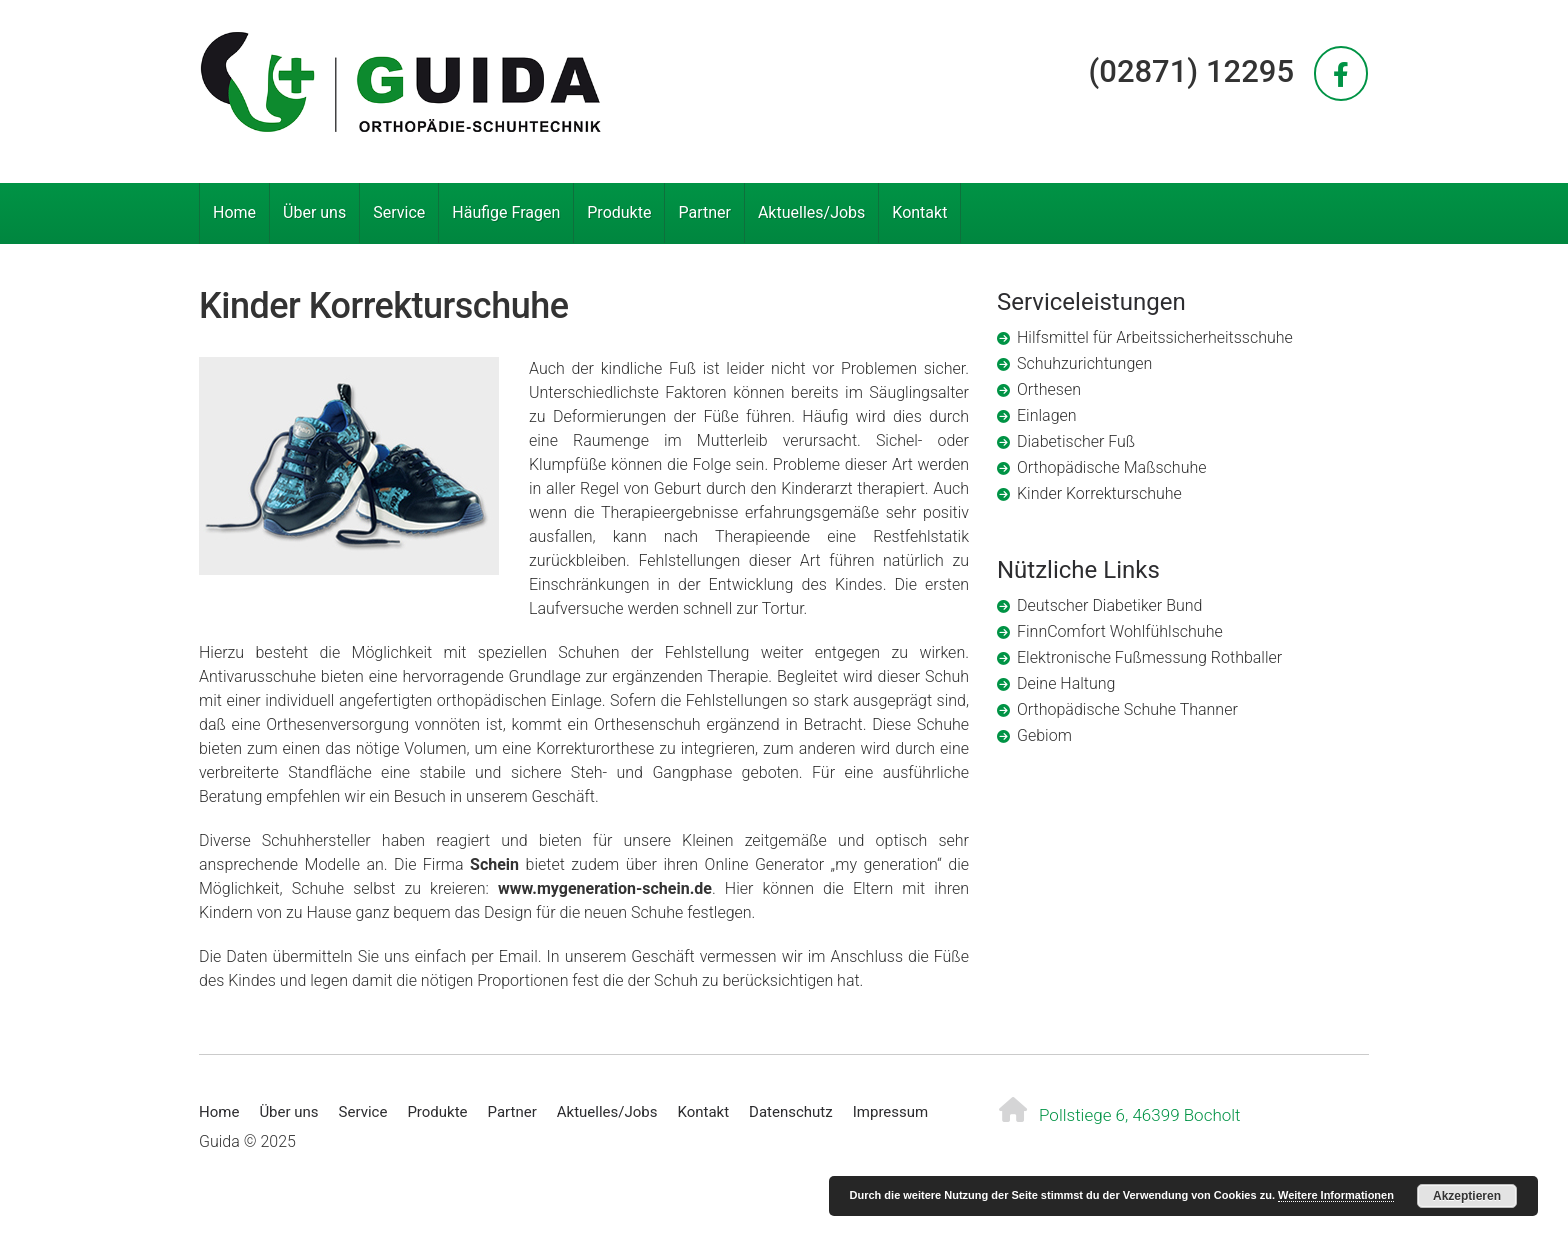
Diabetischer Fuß (1076, 441)
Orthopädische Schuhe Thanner (1127, 709)
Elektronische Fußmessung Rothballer (1149, 657)
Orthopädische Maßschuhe (1111, 467)
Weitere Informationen (1336, 1195)
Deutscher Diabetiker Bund (1109, 605)
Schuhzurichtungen (1084, 363)
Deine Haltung (1066, 683)
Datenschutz (791, 1112)
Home (234, 212)
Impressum (890, 1112)
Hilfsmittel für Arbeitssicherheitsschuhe (1155, 337)
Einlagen (1047, 415)
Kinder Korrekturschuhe (1099, 493)
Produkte (619, 212)
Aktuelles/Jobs (811, 212)
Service (399, 212)
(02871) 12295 (1191, 71)
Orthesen (1049, 389)
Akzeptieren (1467, 1196)
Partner (704, 212)
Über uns (314, 212)
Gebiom (1044, 735)
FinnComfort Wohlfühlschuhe (1120, 631)
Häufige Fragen (506, 212)
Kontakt (919, 212)
